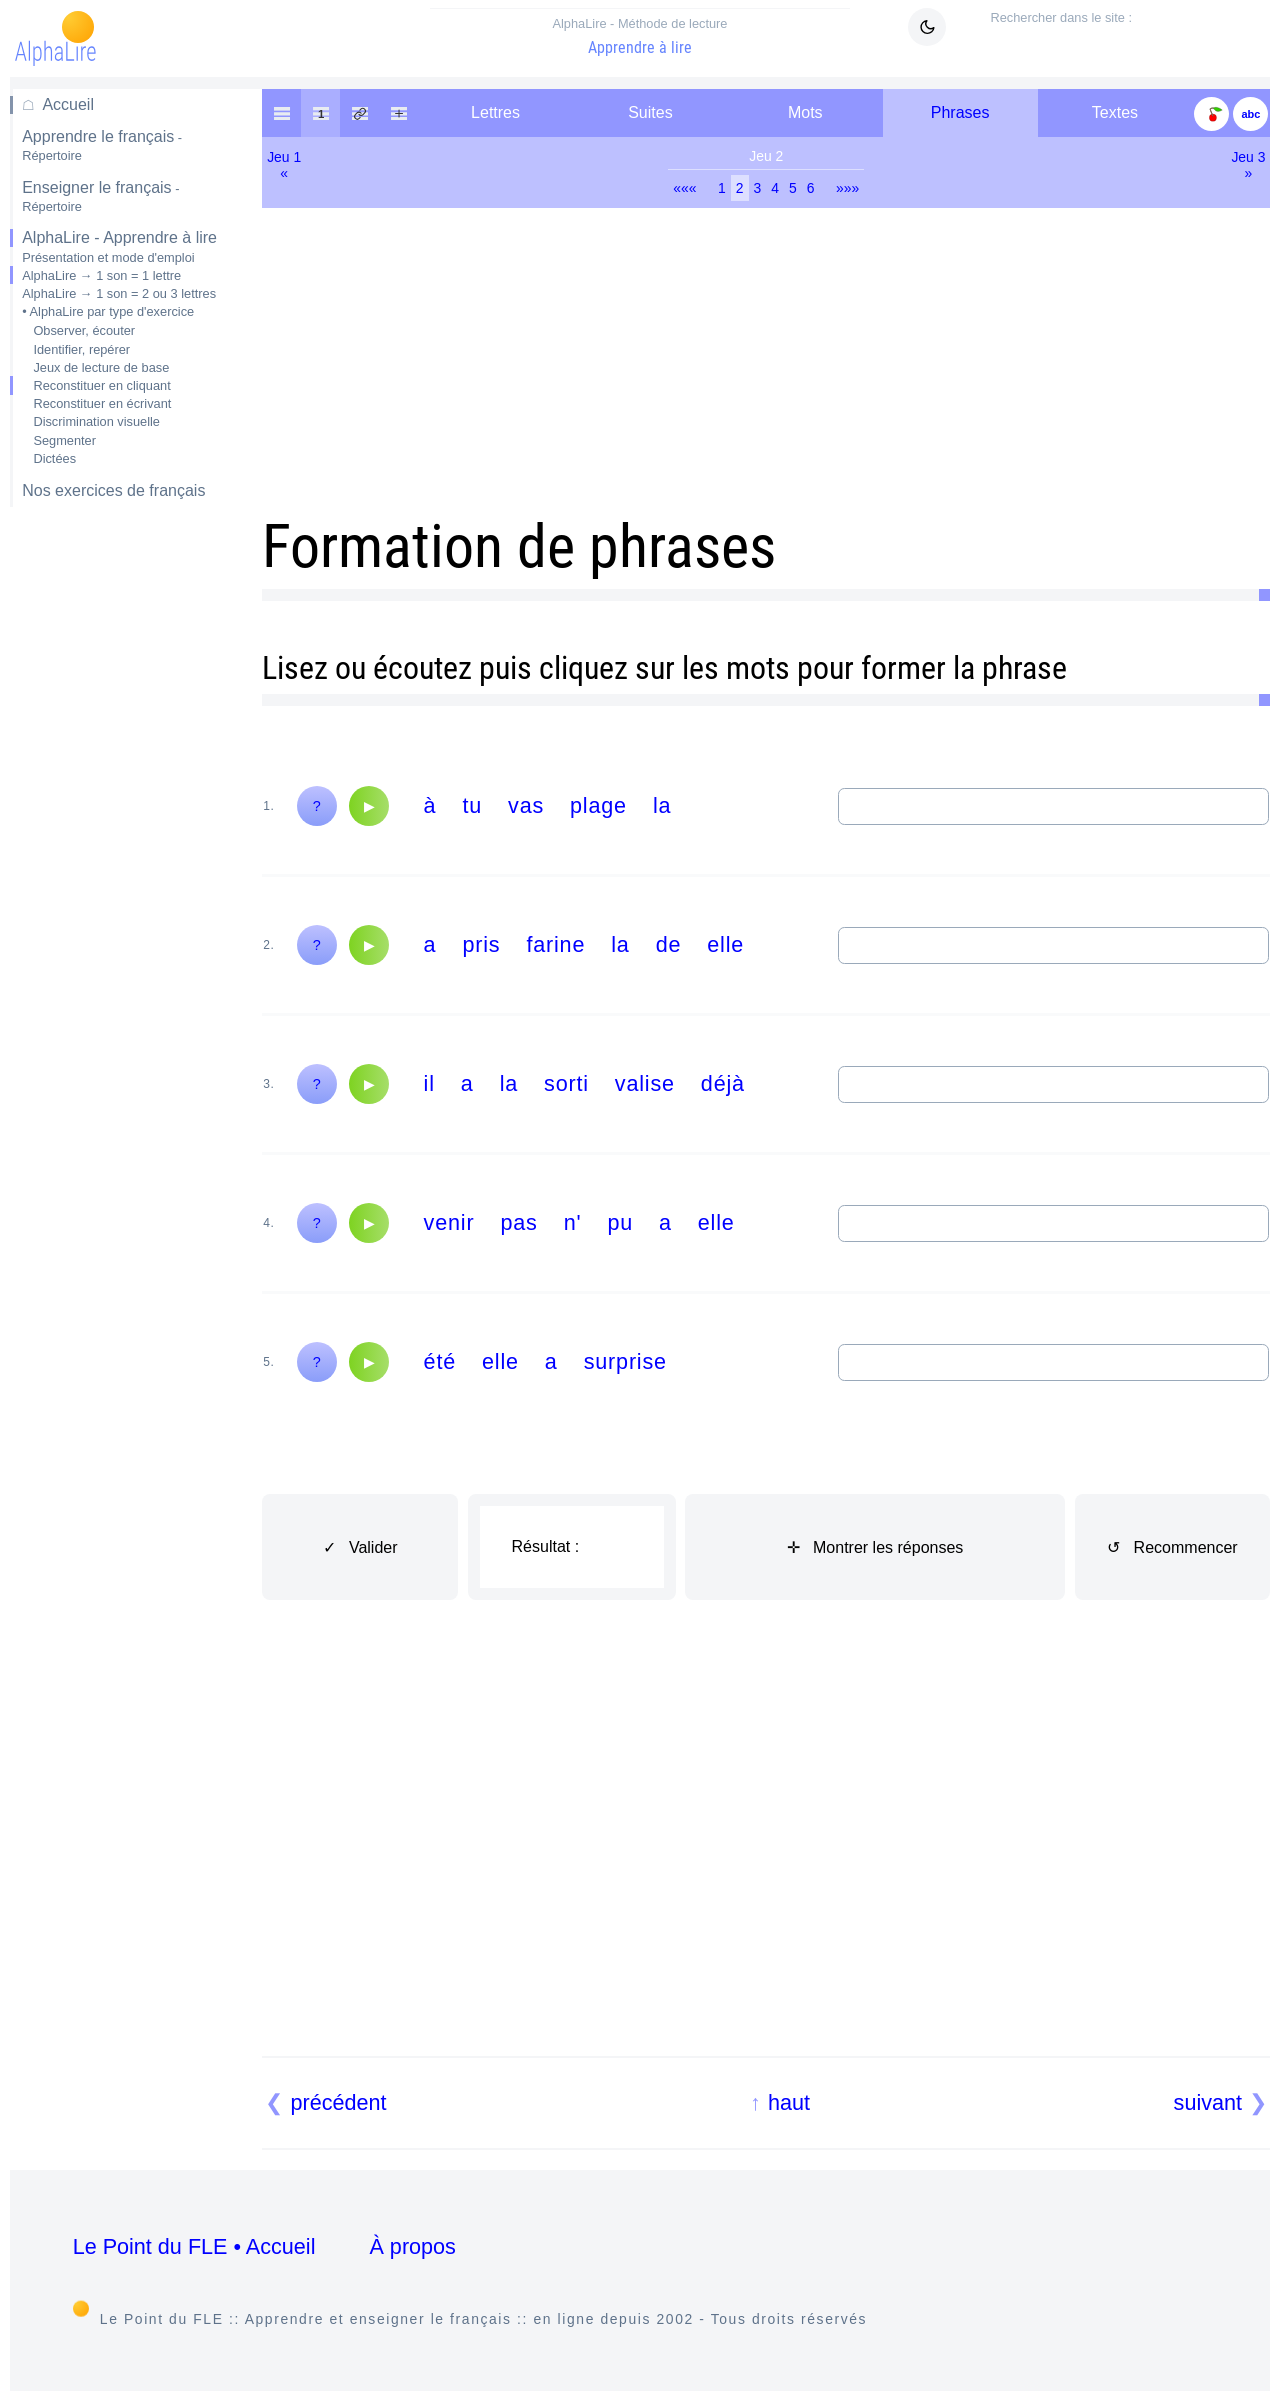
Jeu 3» (1248, 165)
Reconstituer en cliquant (101, 385)
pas (518, 1222)
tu (472, 805)
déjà (723, 1083)
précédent (339, 2102)
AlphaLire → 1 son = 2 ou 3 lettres (119, 293)
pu (620, 1222)
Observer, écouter (84, 330)
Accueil (68, 104)
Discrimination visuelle (96, 421)
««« (684, 188)
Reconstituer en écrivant (102, 403)
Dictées (54, 458)
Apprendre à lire (640, 36)
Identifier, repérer (81, 349)
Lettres (495, 112)
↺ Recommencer (1172, 1547)
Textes (1115, 112)
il (429, 1083)
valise (645, 1083)
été (440, 1361)
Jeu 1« (284, 165)
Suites (650, 112)
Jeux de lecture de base (101, 367)
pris (481, 944)
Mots (805, 112)
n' (573, 1222)
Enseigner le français (100, 196)
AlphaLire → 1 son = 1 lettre (101, 275)
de (669, 944)
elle (725, 944)
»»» (847, 188)
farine (555, 944)
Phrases (960, 112)
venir (449, 1222)
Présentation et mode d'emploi (108, 257)
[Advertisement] (123, 839)
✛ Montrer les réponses (875, 1547)
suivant (1208, 2102)
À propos (412, 2246)
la (662, 805)
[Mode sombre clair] (927, 27)
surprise (625, 1361)
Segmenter (64, 440)
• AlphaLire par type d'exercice (108, 311)
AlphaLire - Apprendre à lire (119, 237)
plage (598, 805)
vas (526, 805)
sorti (566, 1083)
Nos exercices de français (113, 490)
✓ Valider (360, 1547)
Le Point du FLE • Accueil (194, 2246)
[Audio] (369, 806)
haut (789, 2102)
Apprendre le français (102, 145)
